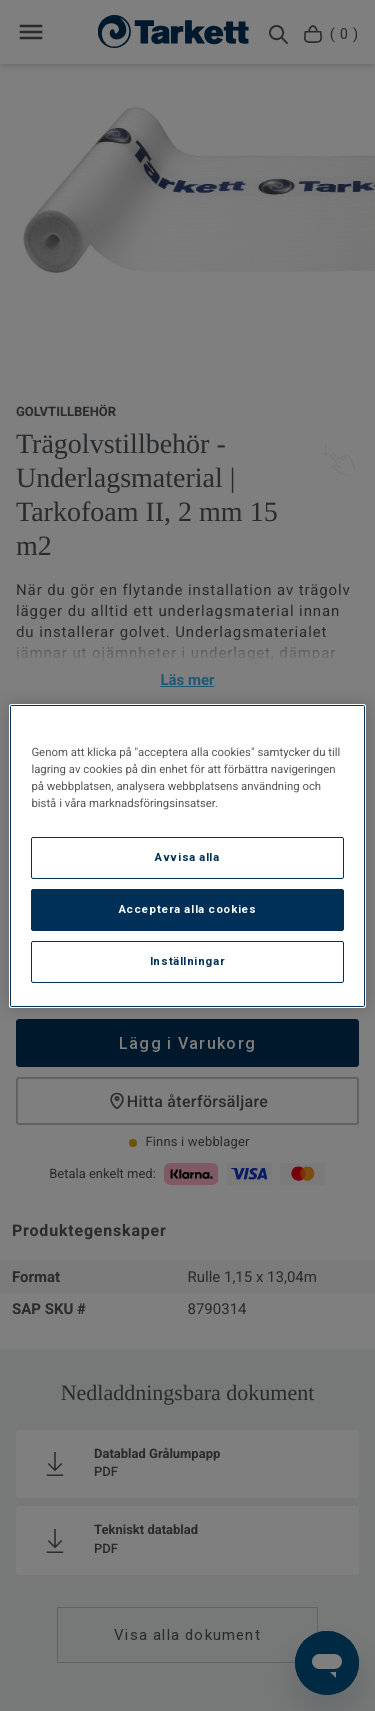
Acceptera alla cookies (188, 909)
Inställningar (187, 961)
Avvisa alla (187, 857)
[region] (187, 855)
